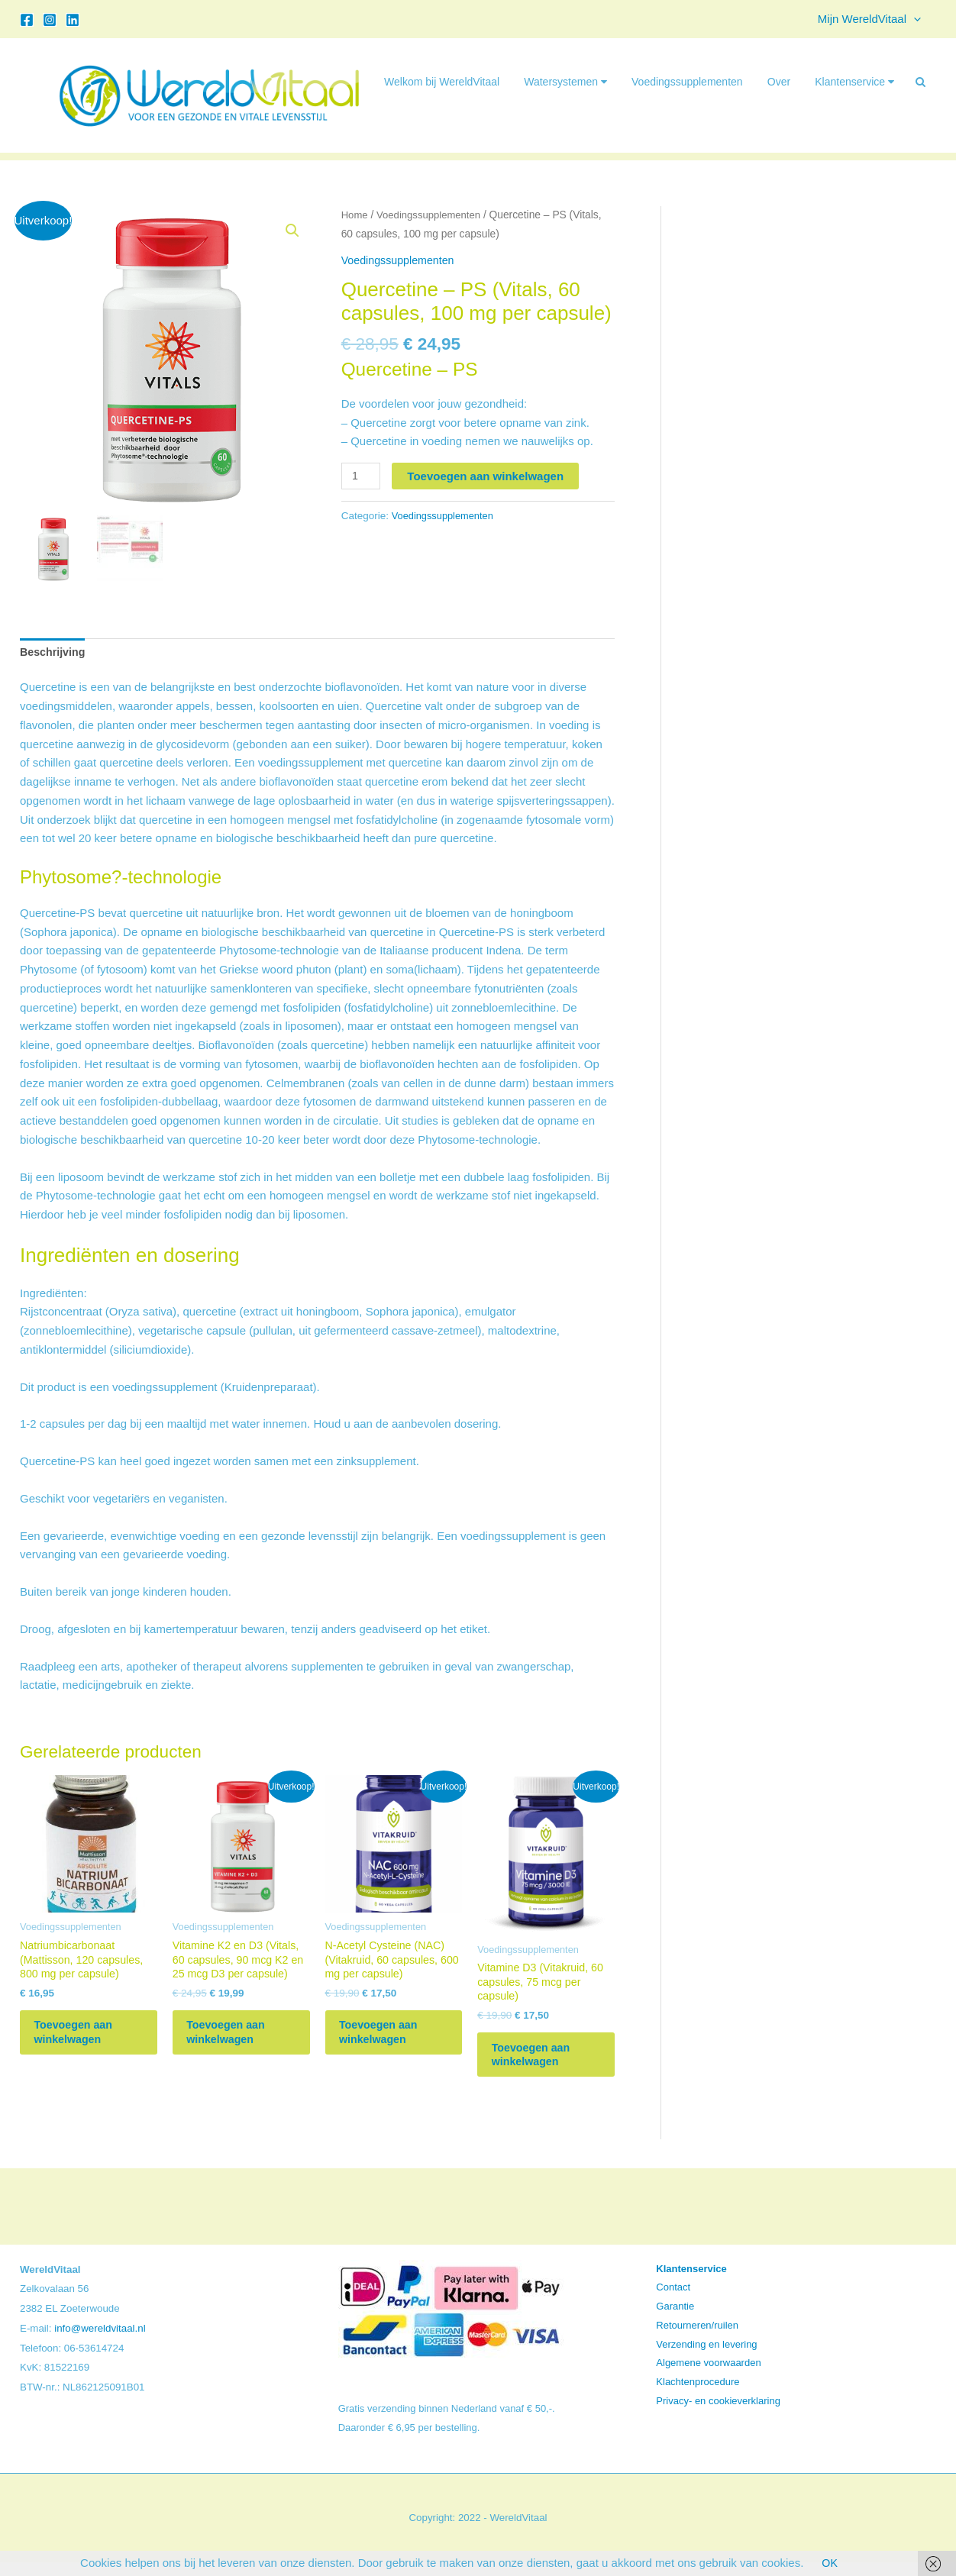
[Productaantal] (362, 476)
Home (355, 215)
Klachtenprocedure (697, 2395)
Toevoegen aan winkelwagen (487, 476)
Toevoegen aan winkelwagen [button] (84, 2042)
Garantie (675, 2320)
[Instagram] (50, 20)
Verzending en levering (706, 2358)
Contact (673, 2301)
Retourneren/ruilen (697, 2339)
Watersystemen (565, 82)
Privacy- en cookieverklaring (718, 2414)
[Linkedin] (72, 20)
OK (830, 2562)
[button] (917, 19)
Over (778, 82)
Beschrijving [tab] (54, 652)
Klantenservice (854, 82)
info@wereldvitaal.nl (99, 2342)
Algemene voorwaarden (708, 2377)
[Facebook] (27, 20)
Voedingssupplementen (687, 82)
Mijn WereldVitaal (873, 19)
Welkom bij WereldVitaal (441, 82)
